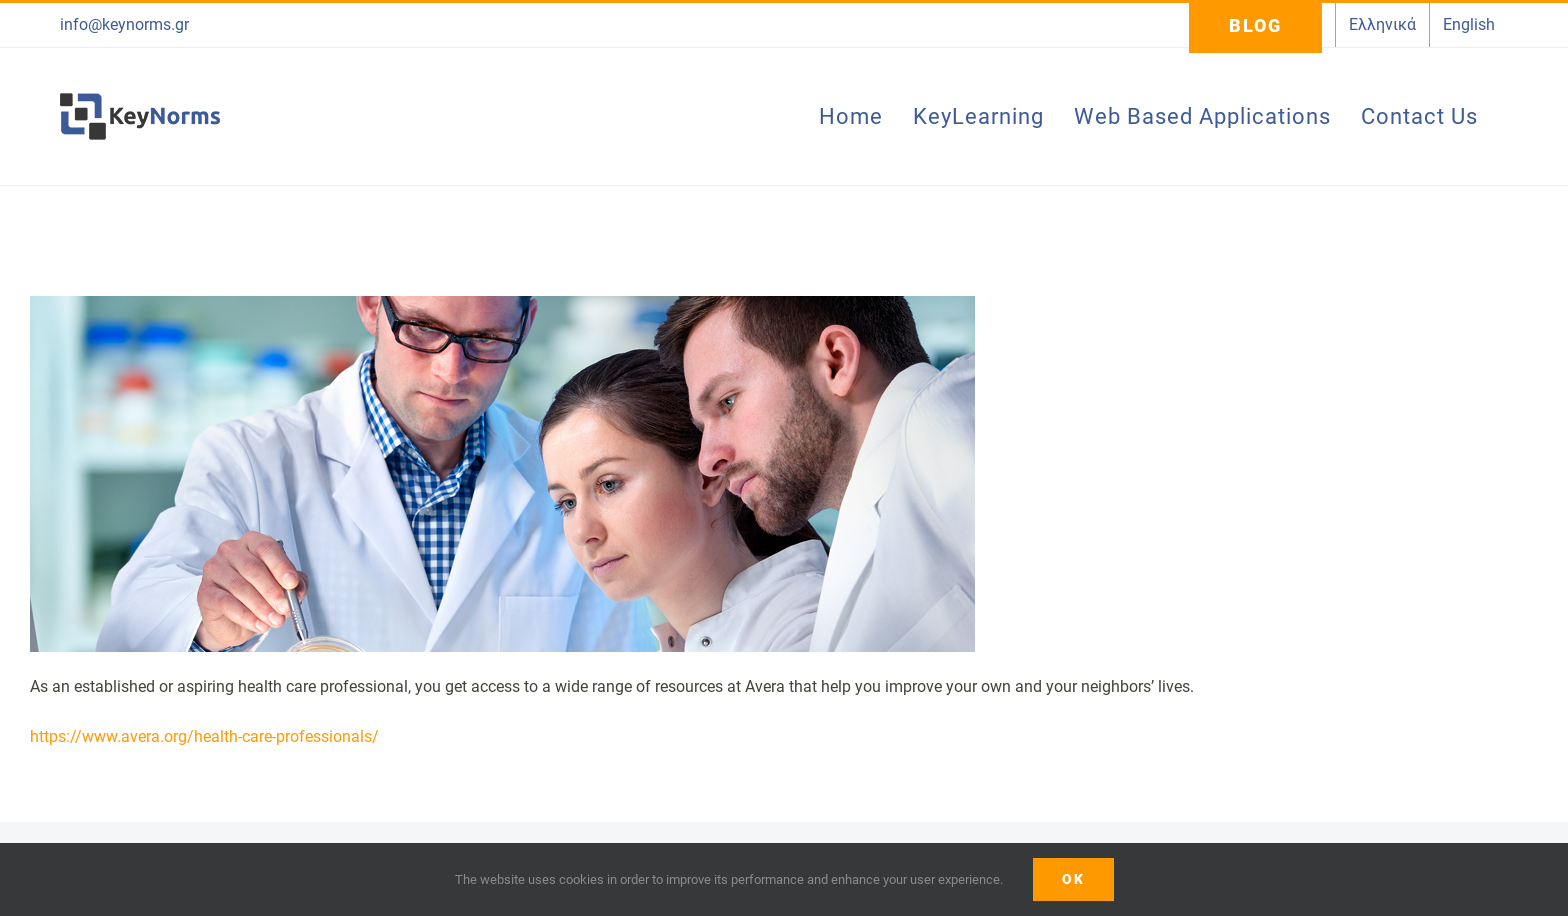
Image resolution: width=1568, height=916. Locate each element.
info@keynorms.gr (124, 24)
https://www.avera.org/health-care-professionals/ (204, 736)
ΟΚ (1073, 879)
